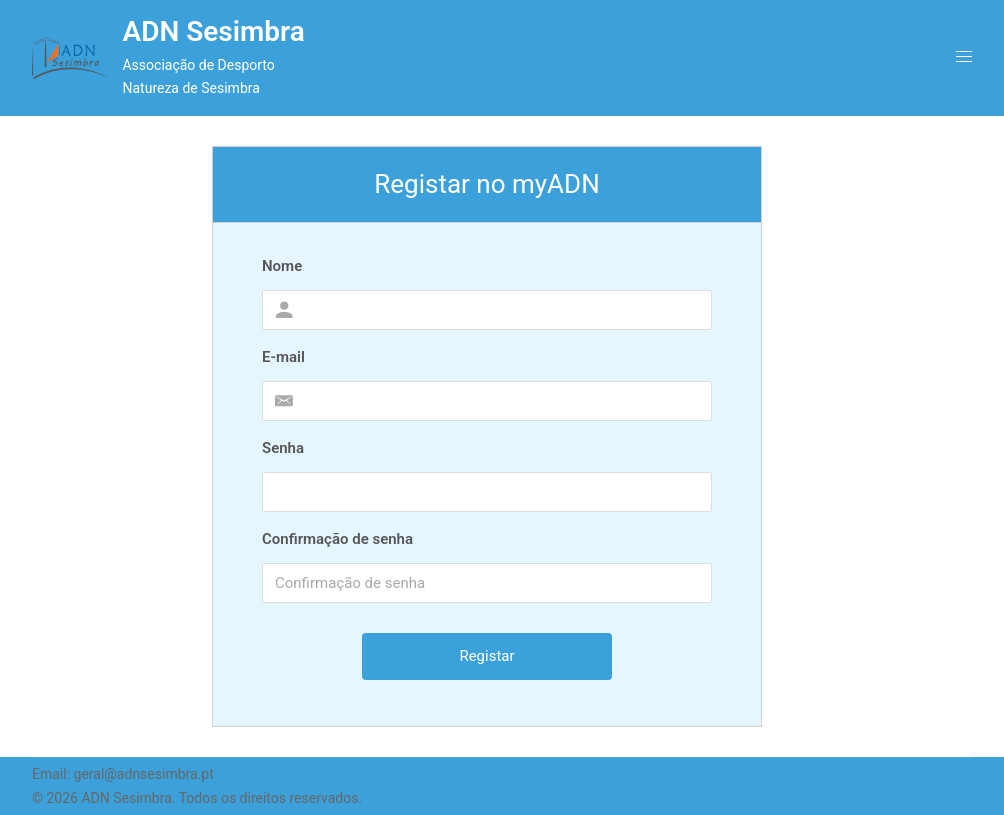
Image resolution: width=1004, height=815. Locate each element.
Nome (282, 266)
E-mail (283, 357)
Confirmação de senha (337, 539)
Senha (283, 448)
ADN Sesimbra (213, 31)
